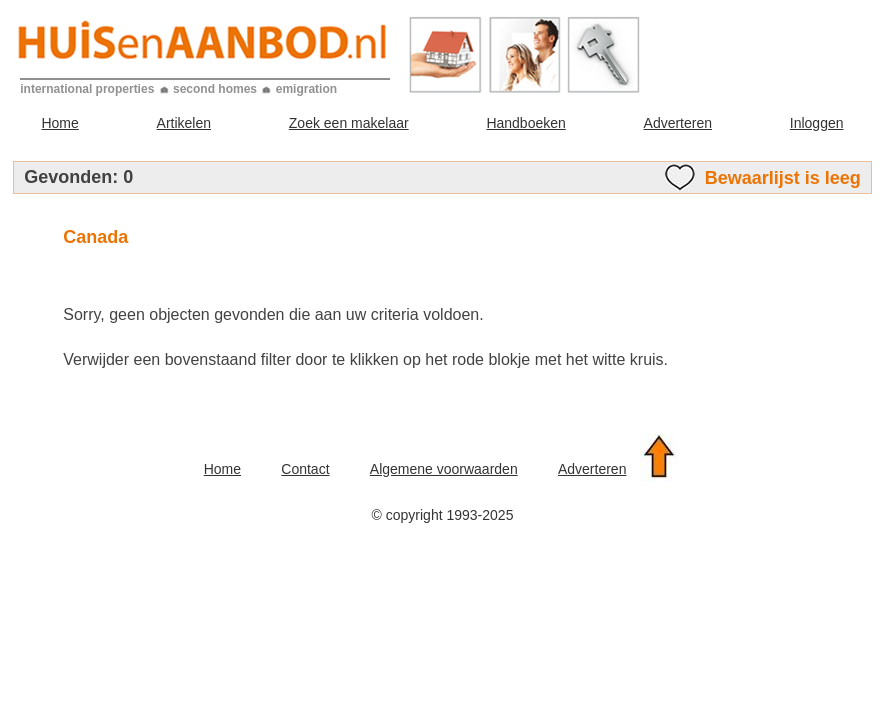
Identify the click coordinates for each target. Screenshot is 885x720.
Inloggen (817, 123)
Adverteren (678, 123)
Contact (305, 469)
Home (59, 123)
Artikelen (184, 123)
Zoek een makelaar (349, 123)
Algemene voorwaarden (444, 469)
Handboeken (525, 123)
